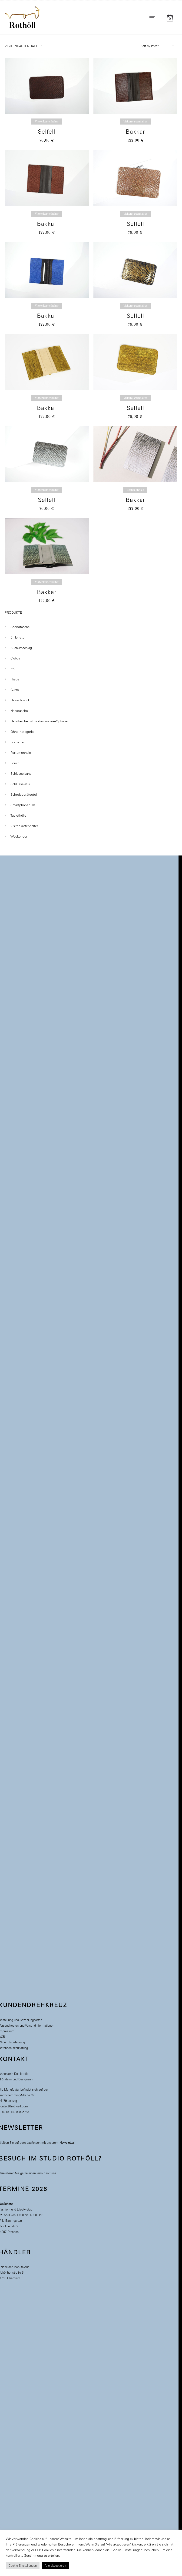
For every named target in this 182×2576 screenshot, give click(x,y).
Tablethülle (18, 808)
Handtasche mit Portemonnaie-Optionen (39, 714)
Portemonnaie (20, 745)
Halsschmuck (20, 693)
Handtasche (19, 703)
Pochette (17, 735)
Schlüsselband (21, 766)
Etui (13, 661)
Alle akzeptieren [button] (55, 2565)
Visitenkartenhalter (24, 818)
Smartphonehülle (23, 797)
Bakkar (135, 131)
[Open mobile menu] (154, 17)
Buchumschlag (21, 640)
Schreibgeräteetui (23, 787)
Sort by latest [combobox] (150, 46)
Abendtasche (20, 619)
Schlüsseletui (20, 776)
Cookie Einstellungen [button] (23, 2565)
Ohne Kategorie (22, 724)
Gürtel (15, 682)
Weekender (18, 829)
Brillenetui (17, 630)
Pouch (15, 756)
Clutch (15, 651)
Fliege (14, 672)
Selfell (46, 131)
